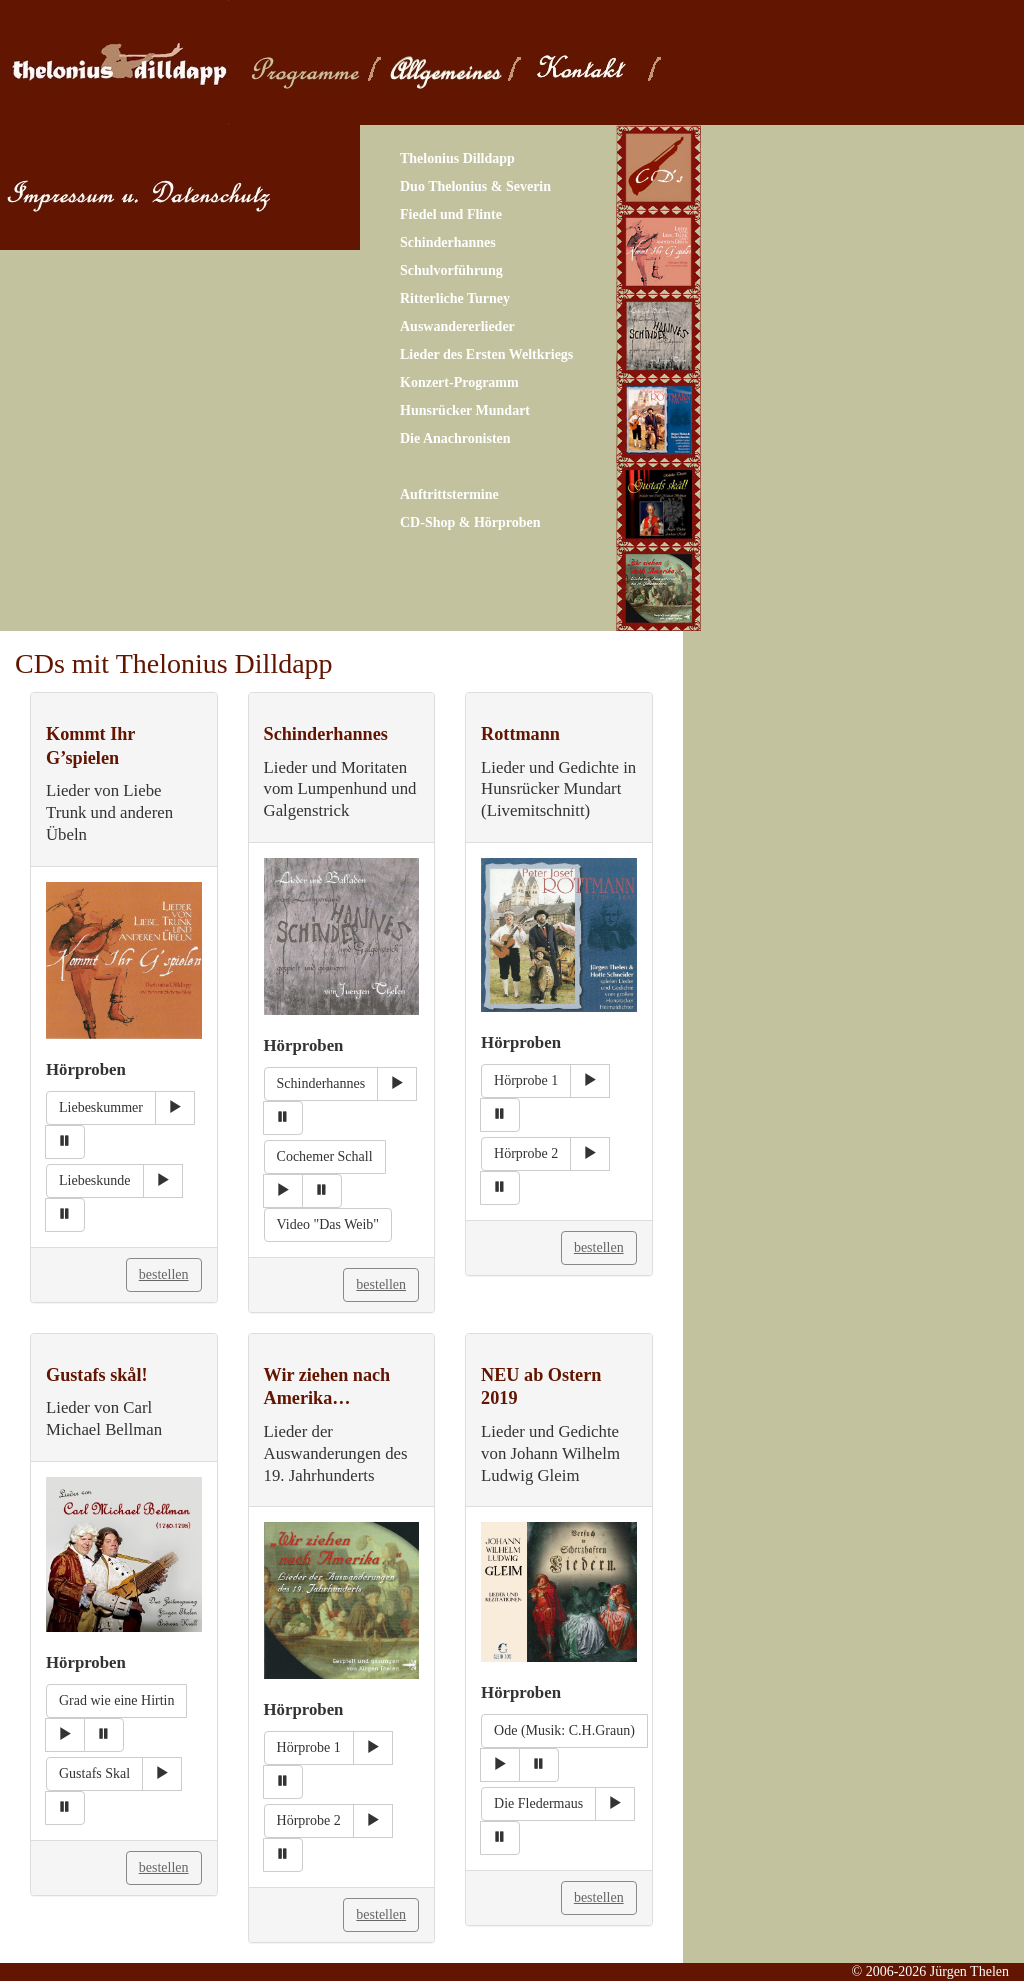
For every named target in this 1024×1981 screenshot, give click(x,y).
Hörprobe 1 (526, 1080)
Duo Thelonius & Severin (475, 186)
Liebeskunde (95, 1180)
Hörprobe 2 (526, 1153)
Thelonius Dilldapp (457, 158)
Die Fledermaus (538, 1803)
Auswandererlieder (457, 326)
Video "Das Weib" (328, 1224)
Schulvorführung (451, 270)
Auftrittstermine (449, 494)
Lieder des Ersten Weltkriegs (486, 354)
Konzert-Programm (459, 382)
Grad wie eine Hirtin (116, 1700)
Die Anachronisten (455, 438)
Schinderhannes (448, 242)
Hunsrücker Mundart (465, 410)
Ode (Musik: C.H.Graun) (564, 1730)
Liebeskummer (101, 1107)
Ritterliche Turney (455, 298)
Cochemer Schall (325, 1156)
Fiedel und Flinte (451, 214)
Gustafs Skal (94, 1773)
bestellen (164, 1274)
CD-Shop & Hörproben (470, 522)
